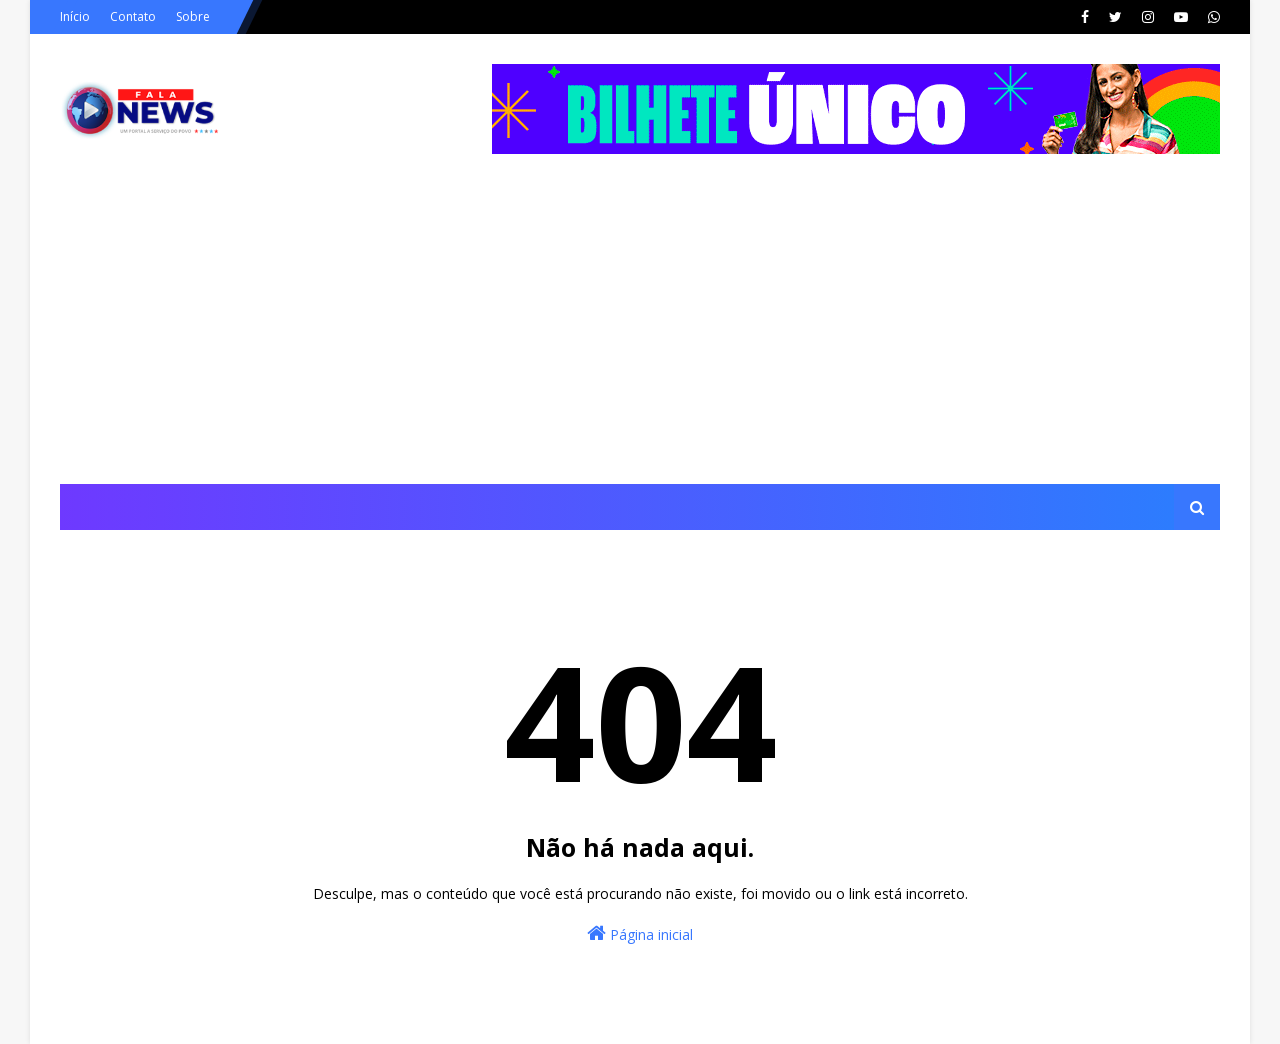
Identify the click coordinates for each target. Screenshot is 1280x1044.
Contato (133, 16)
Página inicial (640, 933)
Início (75, 16)
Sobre (193, 16)
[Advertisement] (640, 334)
